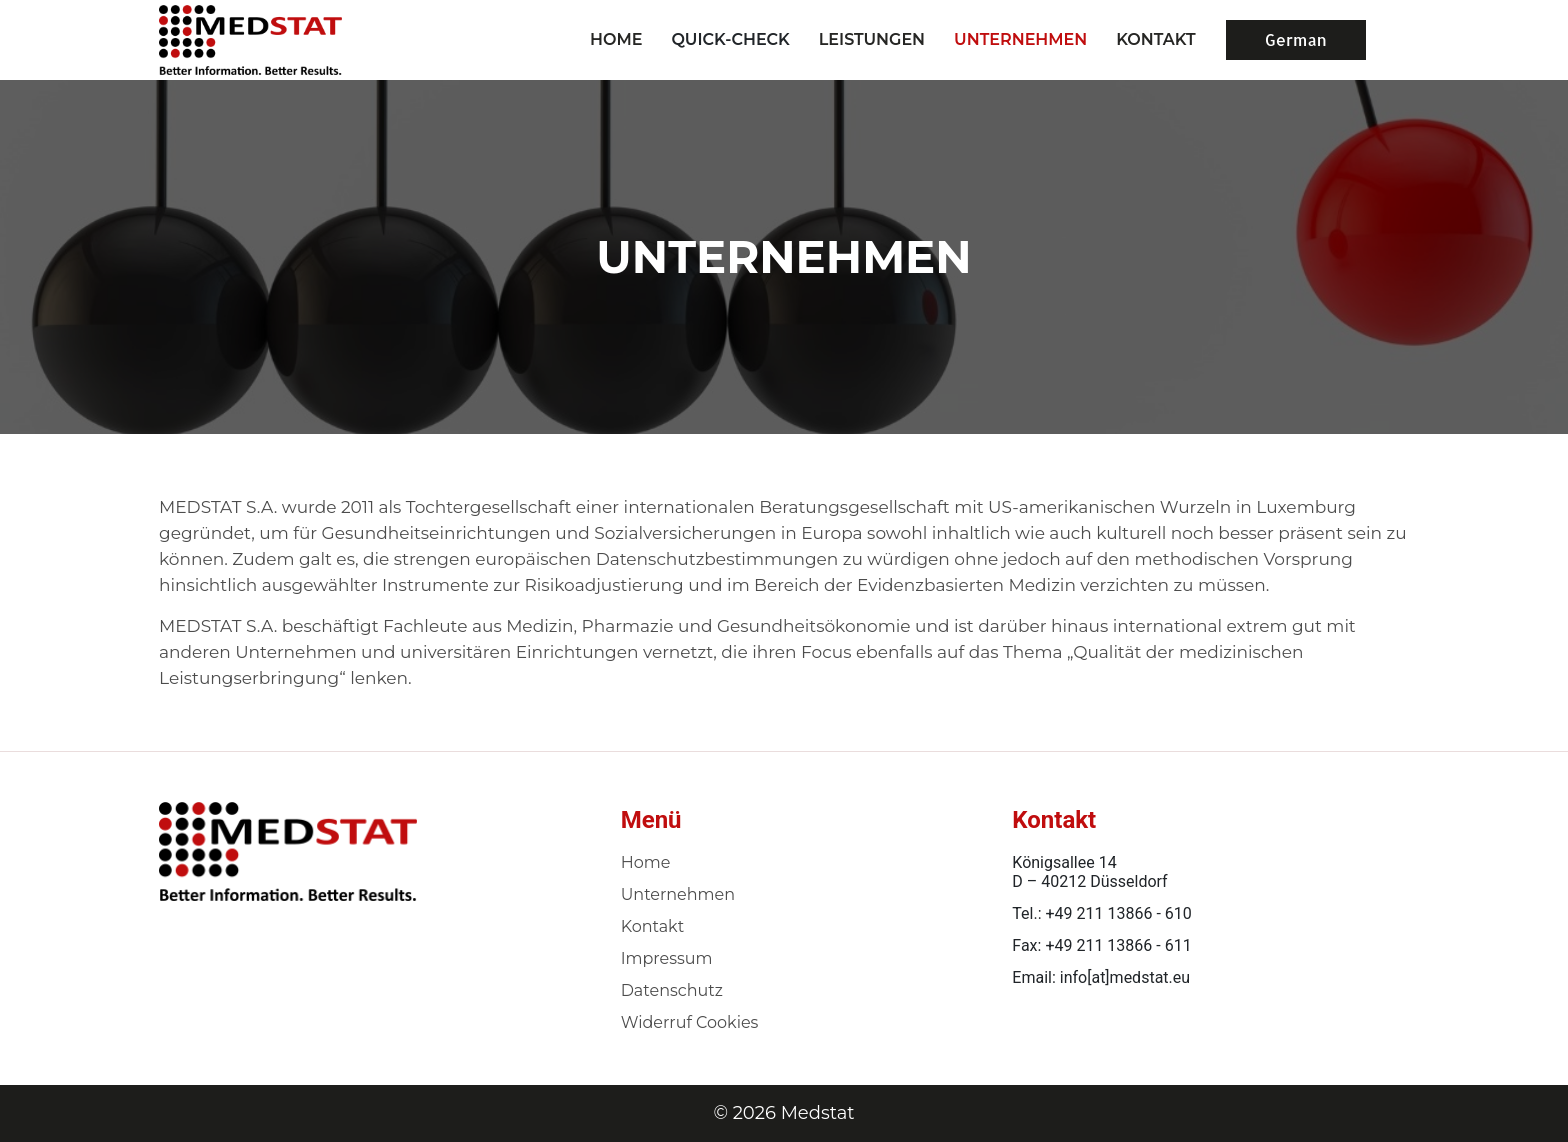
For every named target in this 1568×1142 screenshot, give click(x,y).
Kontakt (653, 926)
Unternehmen (678, 894)
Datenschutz (672, 990)
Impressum (667, 958)
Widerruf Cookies (690, 1022)
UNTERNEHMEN (1020, 39)
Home (616, 39)
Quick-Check (730, 39)
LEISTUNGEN (872, 39)
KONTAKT (1155, 39)
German (1296, 39)
